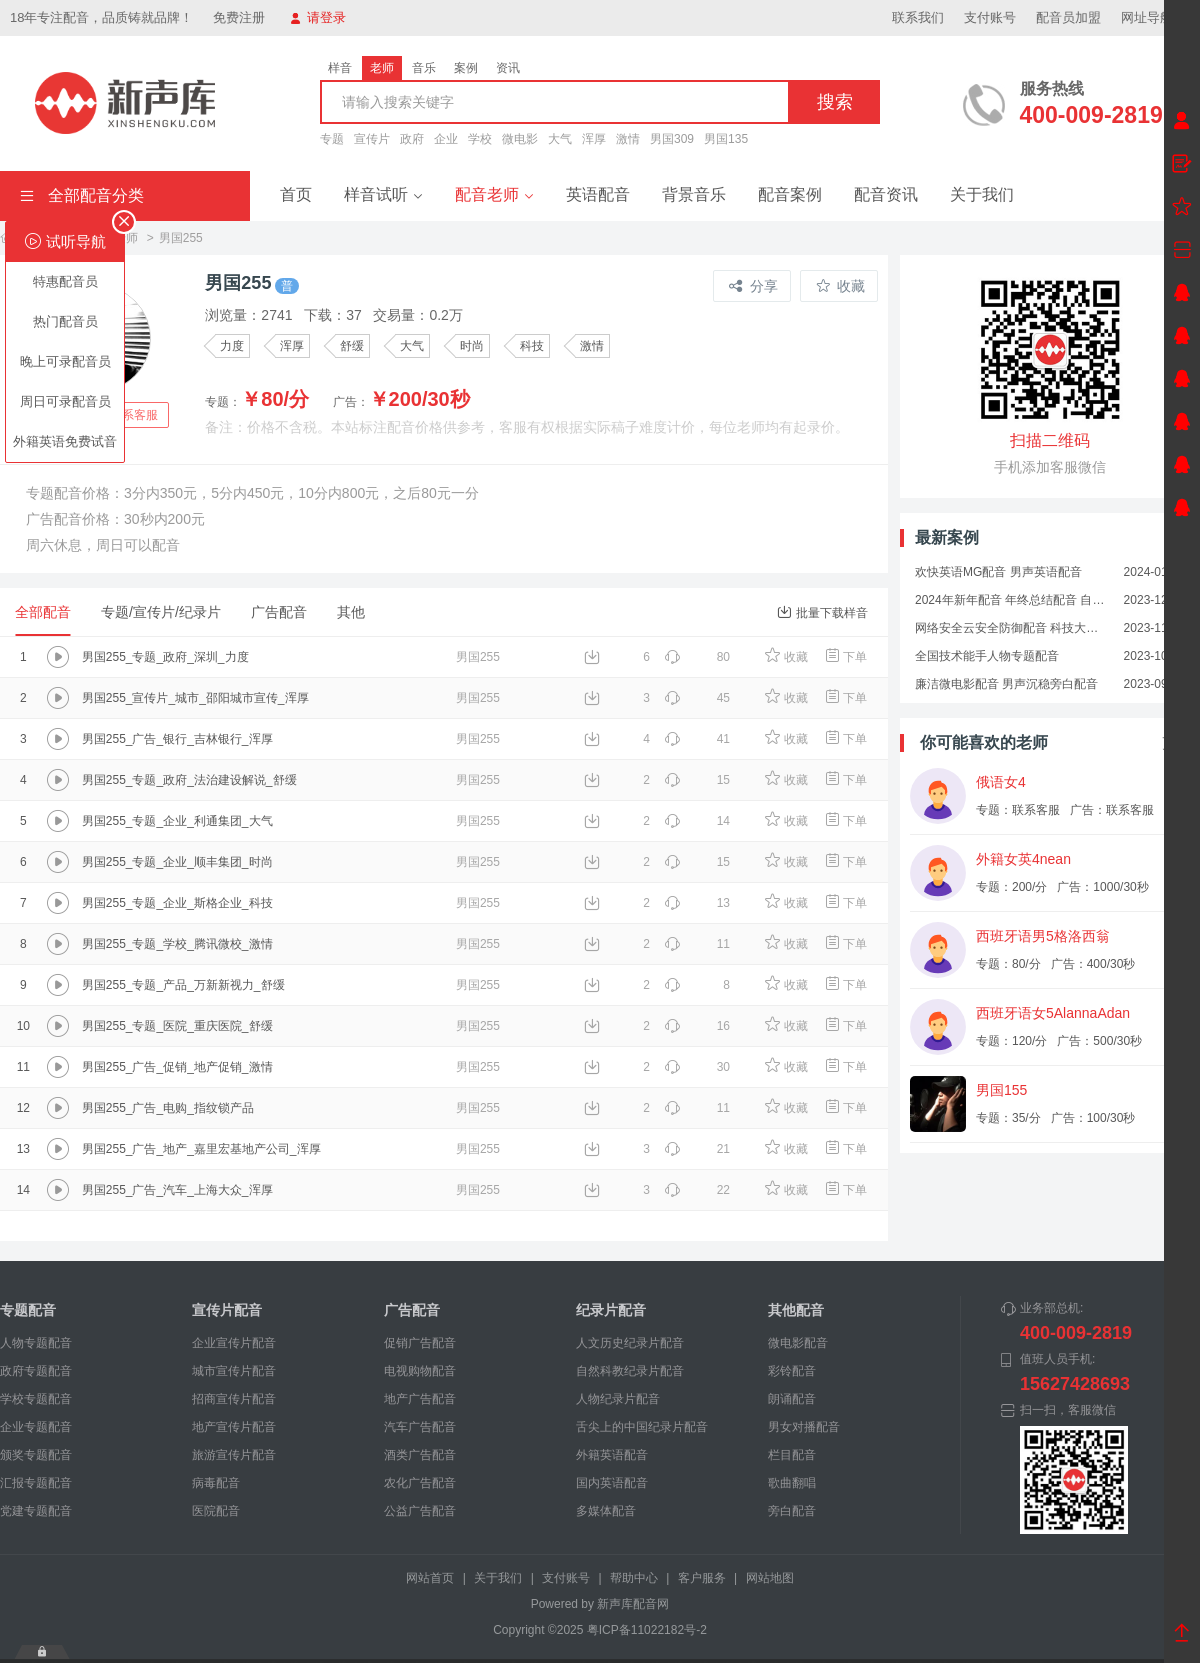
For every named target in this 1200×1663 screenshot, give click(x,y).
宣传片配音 (227, 1310)
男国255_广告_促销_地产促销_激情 (177, 1067)
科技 (532, 346)
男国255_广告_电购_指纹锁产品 (168, 1108)
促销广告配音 (420, 1343)
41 (697, 739)
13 (697, 903)
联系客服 (134, 415)
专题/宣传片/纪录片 (161, 612)
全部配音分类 (82, 195)
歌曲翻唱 (792, 1483)
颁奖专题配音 (36, 1455)
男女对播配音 (804, 1427)
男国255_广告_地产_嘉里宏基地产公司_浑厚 (201, 1149)
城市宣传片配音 (234, 1371)
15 (697, 780)
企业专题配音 (36, 1427)
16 (697, 1026)
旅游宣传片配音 (234, 1455)
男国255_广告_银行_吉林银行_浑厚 (177, 739)
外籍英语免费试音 (65, 441)
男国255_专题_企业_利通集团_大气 (177, 821)
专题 (332, 139)
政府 (412, 139)
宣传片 (372, 139)
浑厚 (594, 139)
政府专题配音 (36, 1371)
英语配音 (598, 194)
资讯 (508, 68)
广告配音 (279, 612)
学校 (480, 139)
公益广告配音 (420, 1511)
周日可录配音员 (65, 401)
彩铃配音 (792, 1371)
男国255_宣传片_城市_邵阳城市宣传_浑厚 (195, 698)
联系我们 (918, 17)
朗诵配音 (792, 1399)
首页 (296, 194)
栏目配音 (792, 1455)
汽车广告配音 (420, 1427)
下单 (845, 657)
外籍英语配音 (612, 1455)
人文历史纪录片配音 (630, 1343)
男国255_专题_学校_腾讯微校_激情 (177, 944)
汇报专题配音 (36, 1483)
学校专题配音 (36, 1399)
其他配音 (796, 1310)
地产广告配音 (420, 1399)
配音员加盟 (1068, 17)
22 (697, 1190)
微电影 (520, 139)
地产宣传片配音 (234, 1427)
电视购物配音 (420, 1371)
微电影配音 (798, 1343)
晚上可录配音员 (65, 361)
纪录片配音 (611, 1310)
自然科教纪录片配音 (630, 1371)
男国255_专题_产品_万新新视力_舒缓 (183, 985)
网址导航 (1155, 17)
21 (697, 1149)
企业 (446, 139)
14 (697, 821)
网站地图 (770, 1578)
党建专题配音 (36, 1511)
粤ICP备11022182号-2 (647, 1630)
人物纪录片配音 (618, 1399)
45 (697, 698)
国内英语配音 (612, 1483)
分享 (753, 286)
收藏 (840, 286)
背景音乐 (694, 194)
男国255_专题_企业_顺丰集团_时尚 (177, 862)
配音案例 (790, 194)
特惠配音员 (65, 281)
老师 (382, 68)
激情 (628, 139)
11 (697, 944)
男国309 (672, 139)
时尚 (472, 346)
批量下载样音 (822, 612)
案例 (466, 68)
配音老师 (494, 194)
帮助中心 (634, 1578)
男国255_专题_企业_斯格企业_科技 (177, 903)
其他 (351, 612)
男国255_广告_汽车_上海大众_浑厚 (177, 1190)
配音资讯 (886, 194)
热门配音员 (65, 321)
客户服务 (702, 1578)
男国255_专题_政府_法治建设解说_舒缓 (189, 780)
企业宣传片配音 (234, 1343)
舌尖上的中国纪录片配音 (642, 1427)
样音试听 (383, 194)
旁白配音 (792, 1511)
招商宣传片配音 (234, 1399)
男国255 (478, 657)
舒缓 (352, 346)
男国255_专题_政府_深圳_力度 (165, 657)
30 (697, 1067)
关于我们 (982, 194)
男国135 (726, 139)
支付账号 (990, 17)
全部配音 (43, 612)
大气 (560, 139)
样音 (340, 68)
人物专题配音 (36, 1343)
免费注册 (239, 17)
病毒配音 (216, 1483)
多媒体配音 (606, 1511)
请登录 (318, 17)
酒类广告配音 (420, 1455)
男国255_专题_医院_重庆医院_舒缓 (177, 1026)
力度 (232, 346)
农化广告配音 (420, 1483)
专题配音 (28, 1310)
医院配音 (216, 1511)
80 (697, 657)
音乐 (424, 68)
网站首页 (430, 1578)
